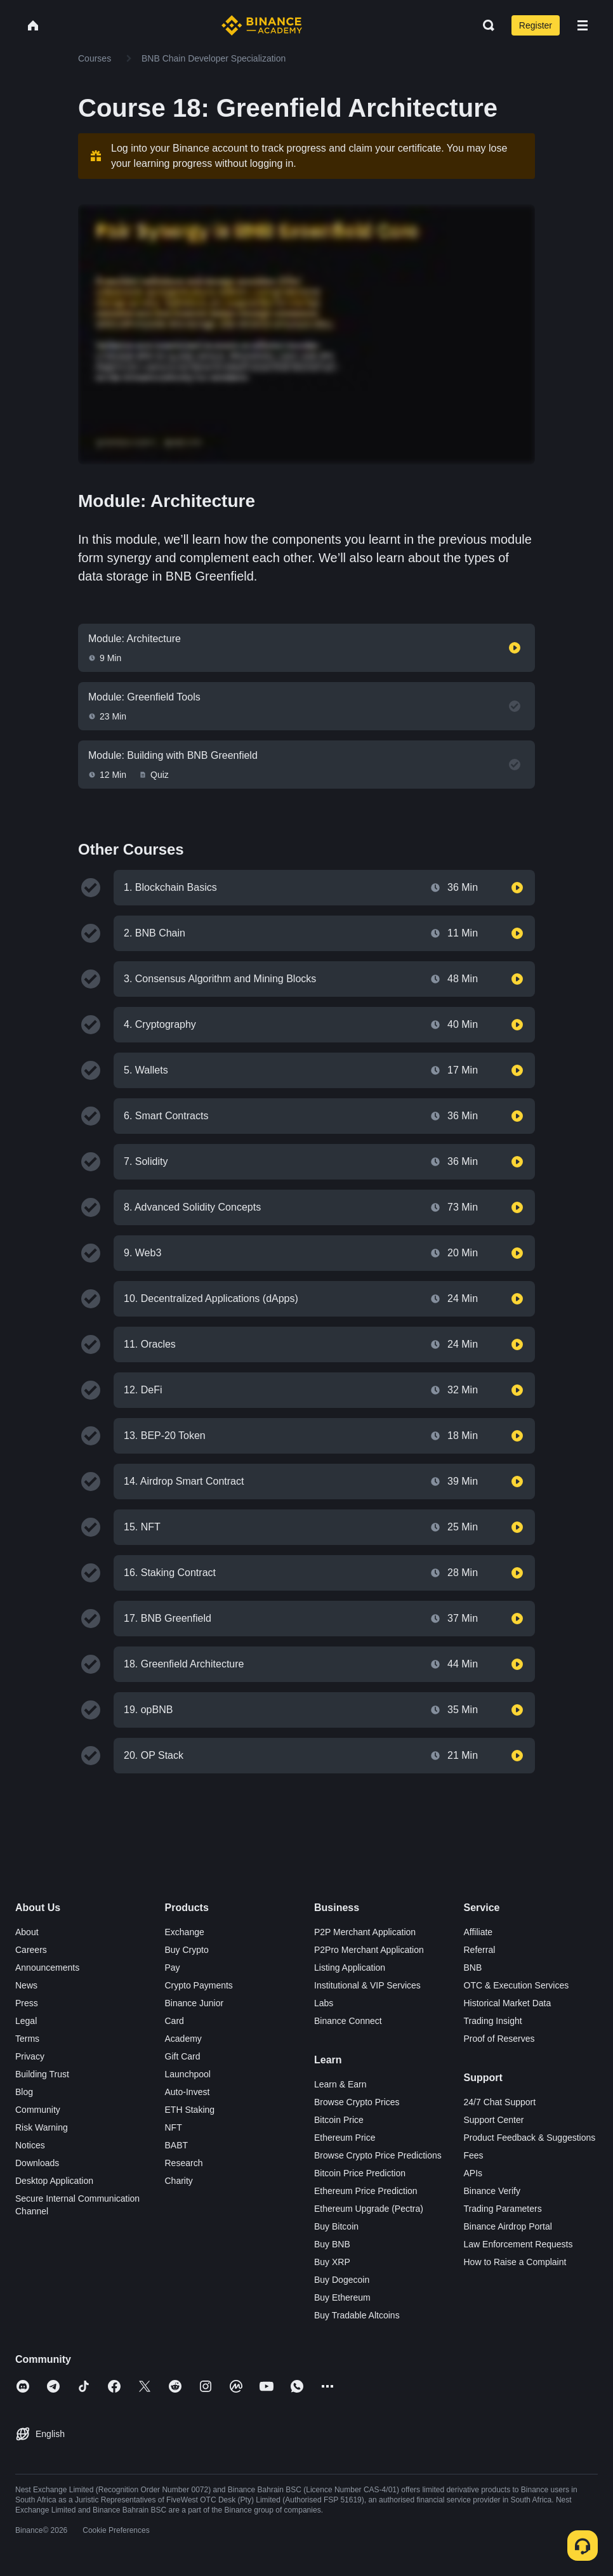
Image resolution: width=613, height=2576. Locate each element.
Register (535, 25)
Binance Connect (348, 2021)
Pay (172, 1967)
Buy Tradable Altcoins (357, 2315)
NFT (173, 2127)
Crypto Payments (199, 1985)
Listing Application (349, 1967)
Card (174, 2021)
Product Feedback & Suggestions (530, 2137)
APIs (473, 2173)
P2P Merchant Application (365, 1932)
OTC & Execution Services (516, 1985)
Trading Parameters (503, 2209)
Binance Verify (492, 2191)
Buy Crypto (187, 1950)
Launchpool (188, 2074)
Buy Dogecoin (341, 2280)
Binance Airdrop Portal (508, 2226)
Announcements (47, 1967)
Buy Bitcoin (336, 2226)
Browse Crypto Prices (357, 2102)
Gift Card (183, 2056)
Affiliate (478, 1932)
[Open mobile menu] (582, 25)
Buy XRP (332, 2262)
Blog (24, 2092)
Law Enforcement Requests (518, 2244)
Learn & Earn (340, 2084)
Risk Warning (41, 2127)
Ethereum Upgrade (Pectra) (368, 2209)
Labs (323, 2003)
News (26, 1985)
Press (26, 2003)
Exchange (184, 1932)
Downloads (37, 2163)
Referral (480, 1950)
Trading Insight (493, 2021)
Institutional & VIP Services (367, 1985)
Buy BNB (332, 2244)
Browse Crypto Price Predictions (378, 2155)
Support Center (494, 2120)
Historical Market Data (507, 2003)
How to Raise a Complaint (515, 2262)
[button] (582, 25)
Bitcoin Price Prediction (359, 2173)
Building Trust (42, 2074)
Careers (31, 1950)
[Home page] (261, 25)
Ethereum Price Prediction (366, 2191)
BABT (176, 2145)
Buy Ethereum (342, 2297)
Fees (474, 2155)
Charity (179, 2181)
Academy (183, 2039)
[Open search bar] (484, 25)
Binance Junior (194, 2003)
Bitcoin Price (339, 2120)
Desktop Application (54, 2181)
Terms (27, 2039)
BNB (473, 1967)
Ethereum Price (344, 2137)
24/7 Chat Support (500, 2102)
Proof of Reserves (499, 2039)
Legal (26, 2021)
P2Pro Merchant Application (369, 1950)
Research (184, 2163)
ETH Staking (190, 2110)
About (27, 1932)
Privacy (29, 2056)
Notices (30, 2145)
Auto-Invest (187, 2092)
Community (37, 2110)
